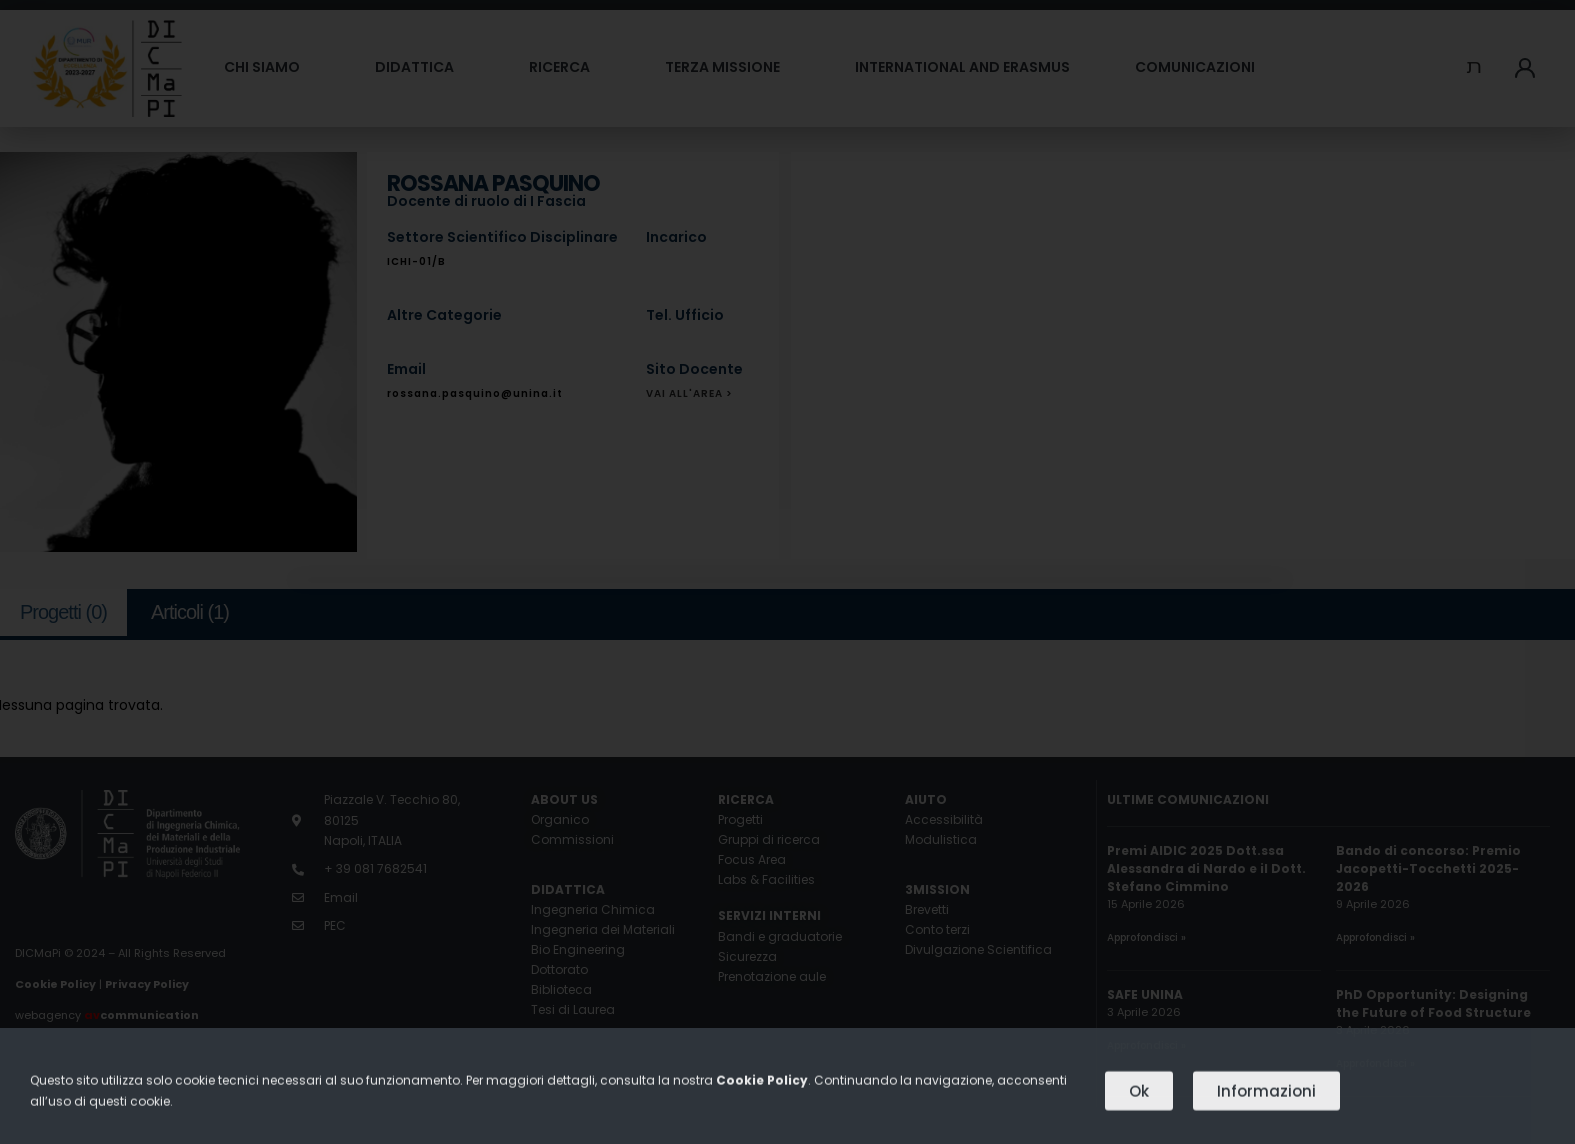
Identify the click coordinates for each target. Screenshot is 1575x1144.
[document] (787, 572)
